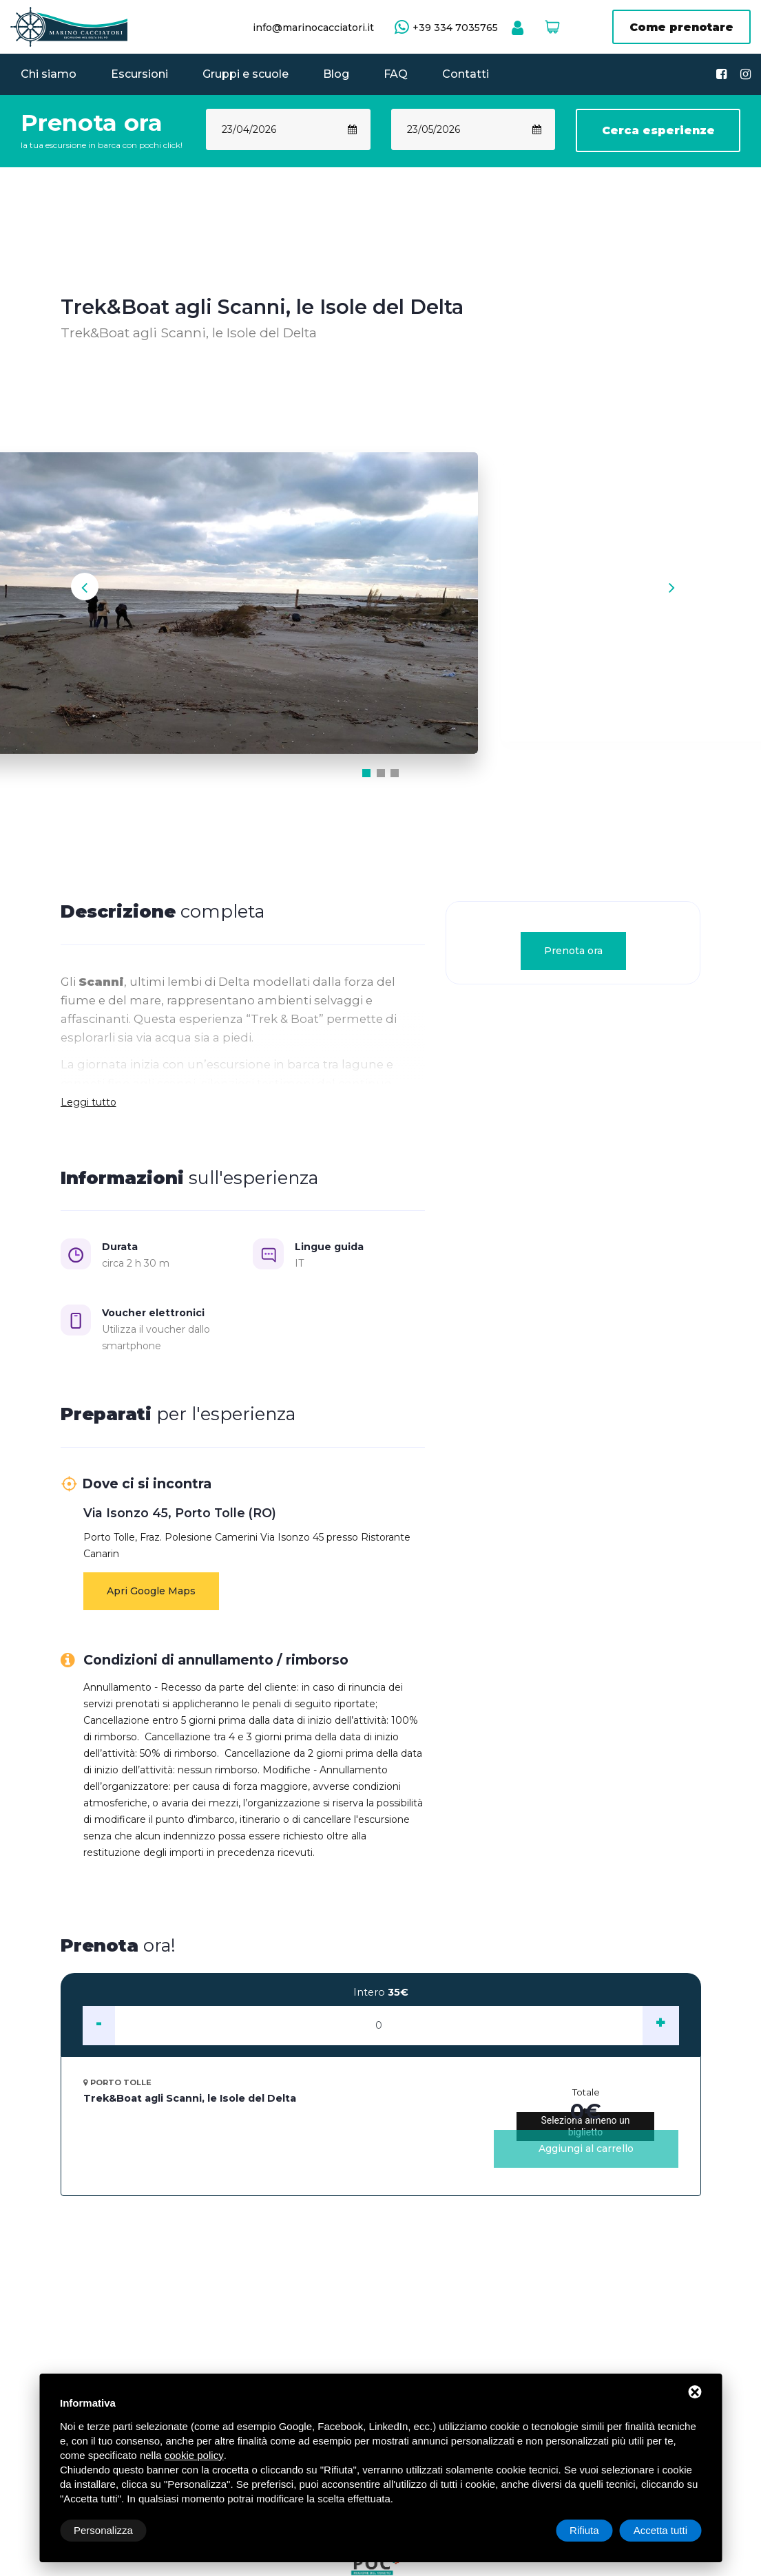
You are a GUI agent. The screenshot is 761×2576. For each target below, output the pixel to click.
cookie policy (194, 2455)
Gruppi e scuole (245, 74)
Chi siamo (48, 74)
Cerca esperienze (658, 130)
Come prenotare (681, 27)
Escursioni (139, 74)
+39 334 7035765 (455, 27)
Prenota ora (573, 959)
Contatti (465, 74)
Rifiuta (584, 2530)
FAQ (396, 74)
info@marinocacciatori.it (313, 27)
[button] (367, 781)
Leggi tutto (88, 1110)
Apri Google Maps (151, 1599)
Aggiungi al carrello (586, 2157)
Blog (336, 74)
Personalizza (103, 2530)
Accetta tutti (660, 2530)
